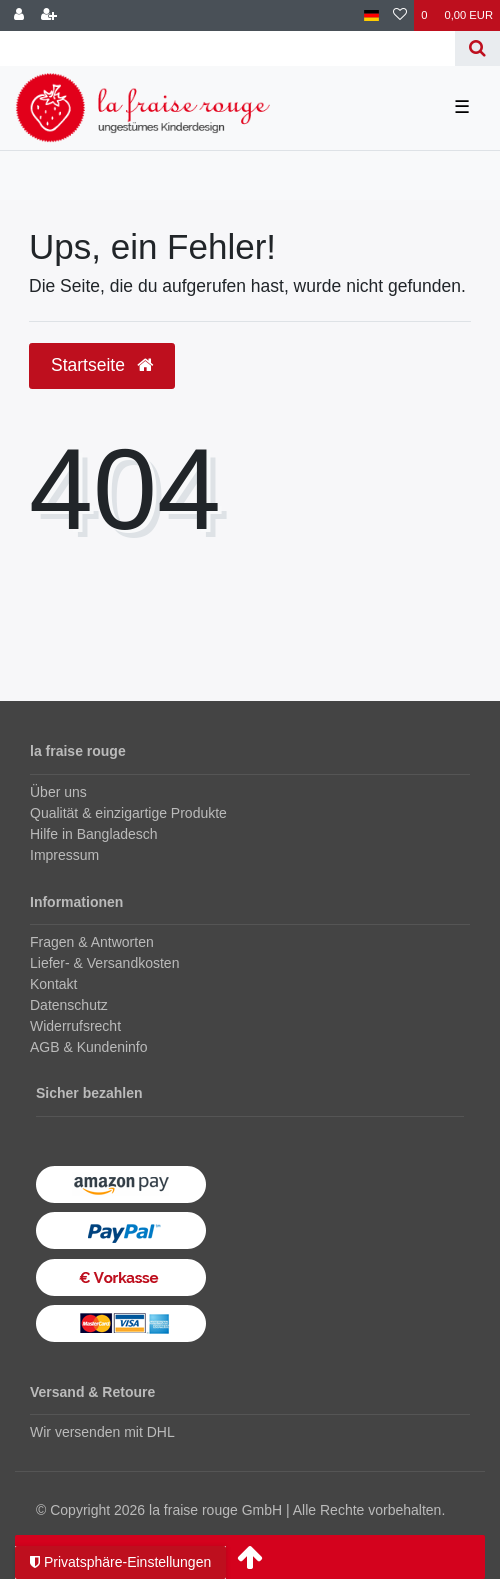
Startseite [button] (102, 365)
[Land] (371, 15)
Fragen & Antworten (92, 942)
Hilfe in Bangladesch (94, 834)
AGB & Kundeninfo (89, 1047)
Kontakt (53, 984)
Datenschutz (69, 1005)
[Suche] (477, 48)
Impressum (64, 855)
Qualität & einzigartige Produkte (128, 813)
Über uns (58, 792)
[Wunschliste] (400, 15)
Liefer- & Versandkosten (104, 963)
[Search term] (227, 48)
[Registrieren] (49, 15)
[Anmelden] (19, 15)
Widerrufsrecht (75, 1026)
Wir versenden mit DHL (102, 1432)
